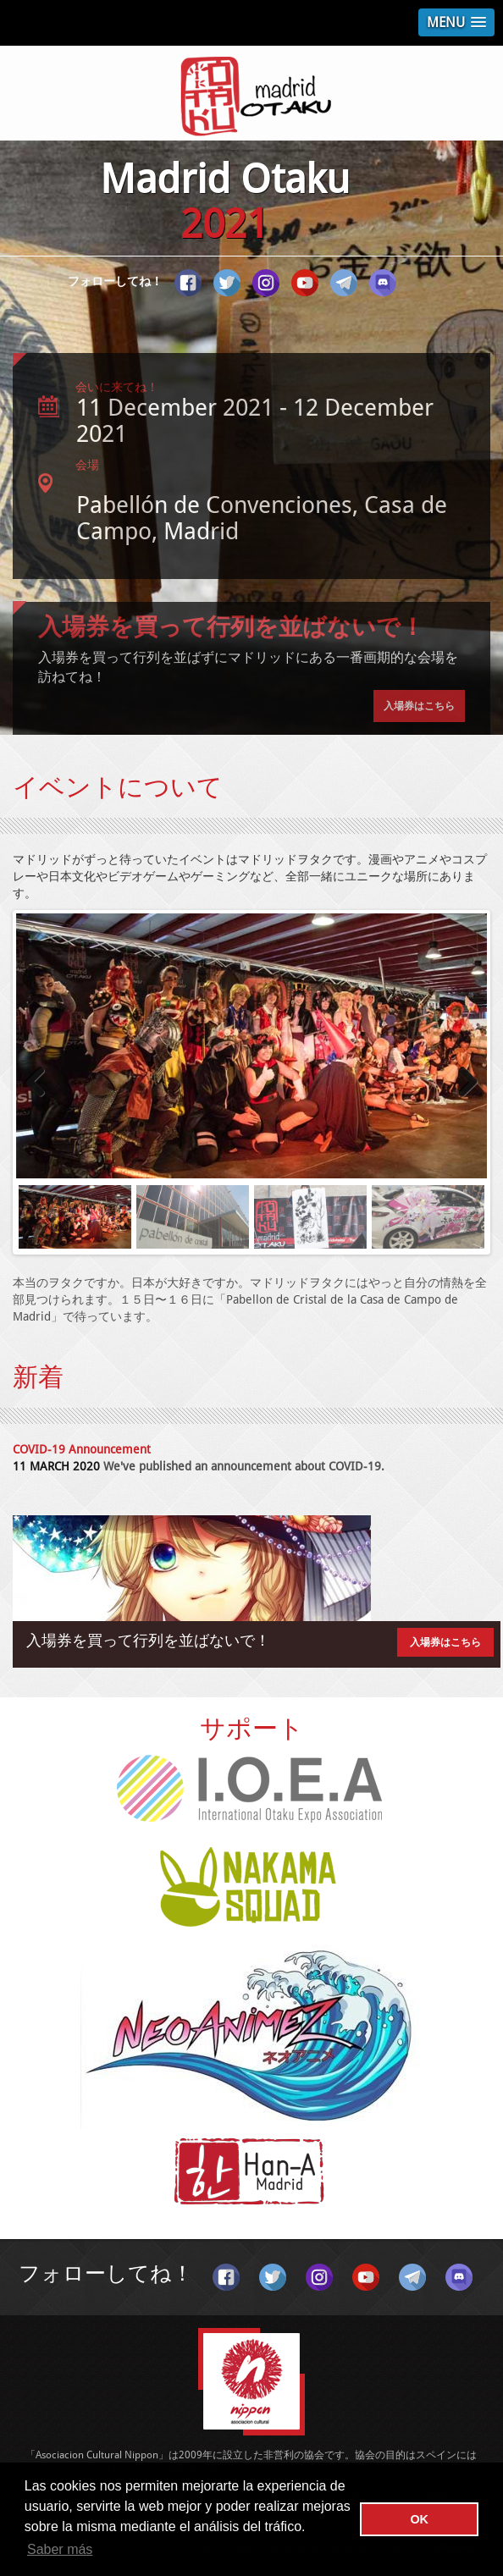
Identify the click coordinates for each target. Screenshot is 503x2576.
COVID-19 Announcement (82, 1449)
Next (461, 1083)
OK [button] (419, 2519)
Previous (41, 1083)
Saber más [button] (59, 2549)
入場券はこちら (419, 706)
